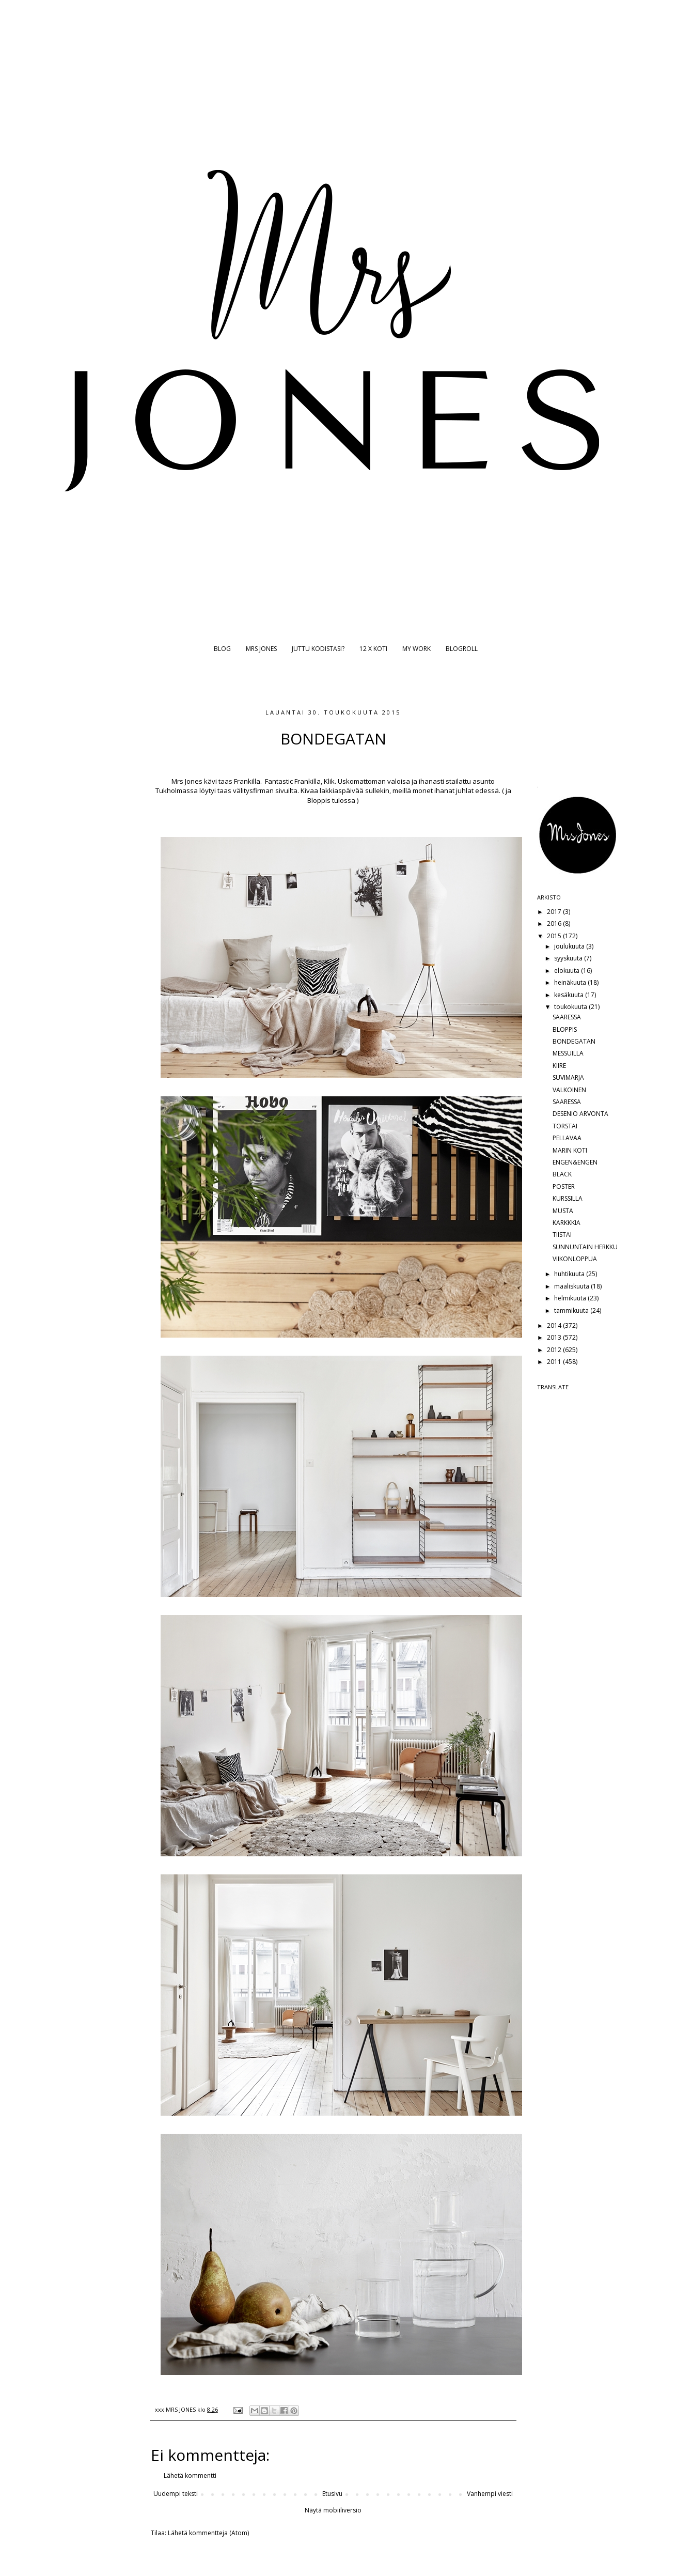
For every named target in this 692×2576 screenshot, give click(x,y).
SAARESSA (567, 1017)
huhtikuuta (570, 1273)
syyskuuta (569, 958)
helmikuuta (571, 1298)
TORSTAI (565, 1126)
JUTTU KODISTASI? (318, 648)
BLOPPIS (565, 1029)
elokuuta (567, 970)
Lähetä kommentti (190, 2475)
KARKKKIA (566, 1222)
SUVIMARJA (568, 1077)
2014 (555, 1325)
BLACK (562, 1174)
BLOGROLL (462, 648)
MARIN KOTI (570, 1150)
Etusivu (332, 2493)
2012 (555, 1349)
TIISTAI (562, 1234)
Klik (328, 781)
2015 (555, 936)
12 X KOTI (373, 648)
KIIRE (559, 1065)
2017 (555, 911)
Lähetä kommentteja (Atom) (208, 2532)
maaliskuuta (572, 1286)
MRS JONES (261, 648)
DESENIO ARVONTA (580, 1113)
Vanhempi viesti (490, 2493)
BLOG (222, 648)
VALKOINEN (569, 1089)
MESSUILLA (568, 1053)
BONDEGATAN (574, 1041)
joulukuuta (570, 946)
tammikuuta (572, 1310)
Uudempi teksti (175, 2493)
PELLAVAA (567, 1138)
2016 (555, 923)
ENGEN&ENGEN (575, 1162)
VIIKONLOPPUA (575, 1258)
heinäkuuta (571, 982)
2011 (555, 1361)
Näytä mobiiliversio (333, 2510)
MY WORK (416, 648)
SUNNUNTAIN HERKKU (585, 1247)
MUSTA (563, 1210)
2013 (555, 1337)
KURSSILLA (568, 1198)
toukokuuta (571, 1006)
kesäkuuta (569, 994)
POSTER (564, 1186)
